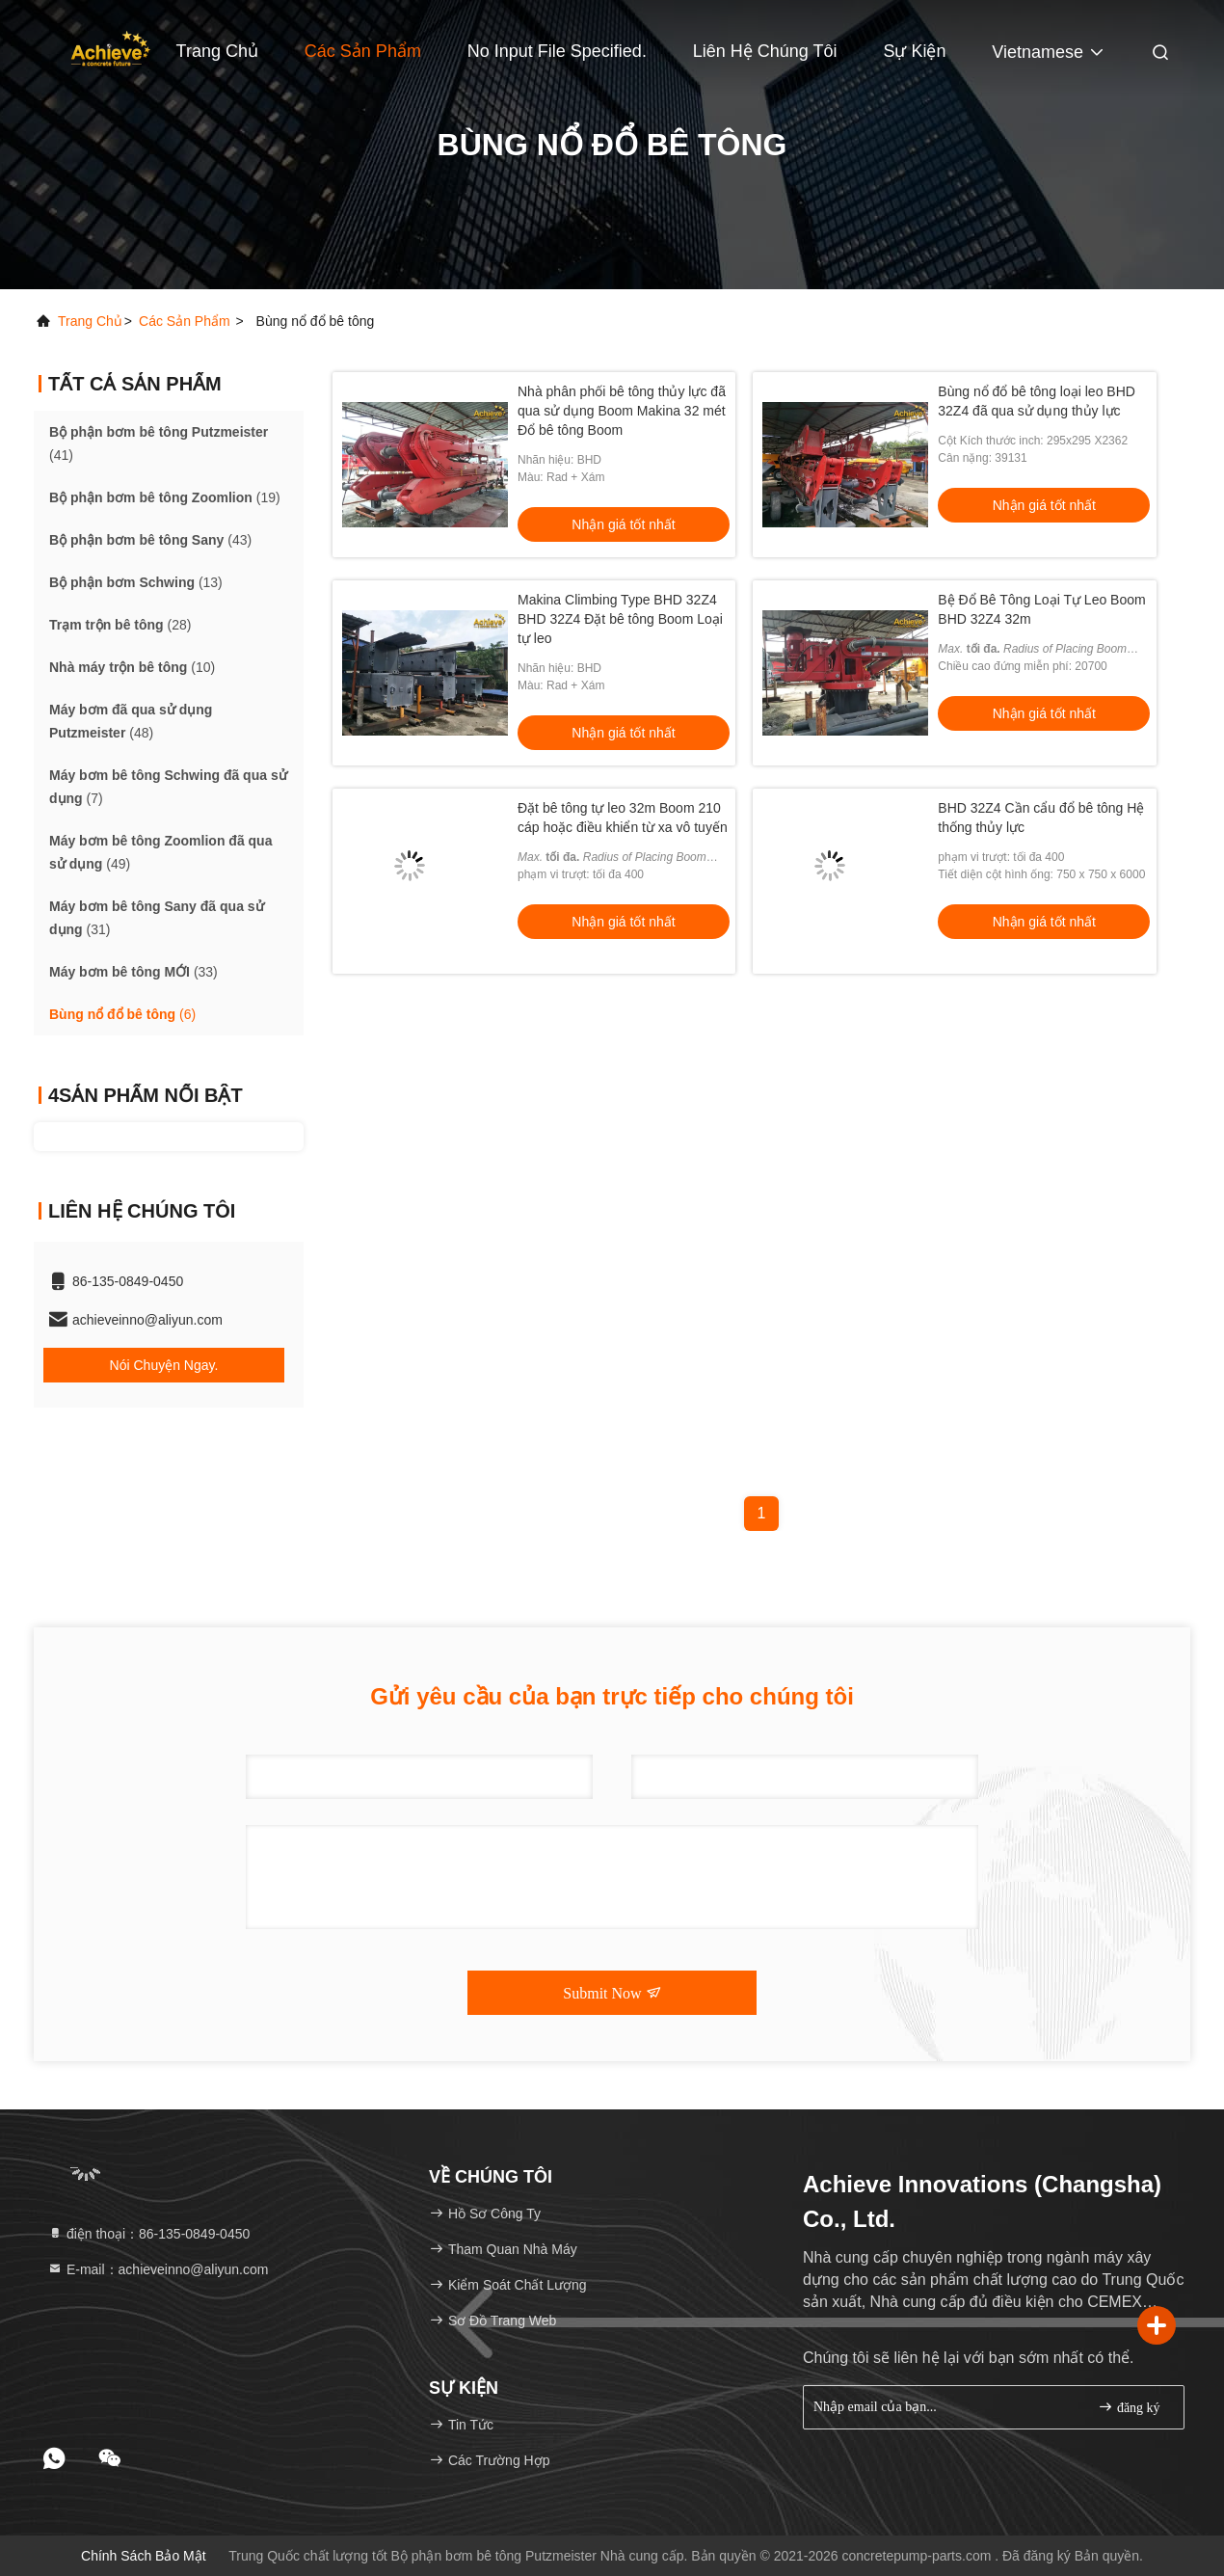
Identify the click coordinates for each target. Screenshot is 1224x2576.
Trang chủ (90, 321)
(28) (120, 624)
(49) (160, 852)
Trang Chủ (217, 51)
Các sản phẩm (363, 51)
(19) (164, 497)
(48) (130, 721)
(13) (136, 582)
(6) (122, 1014)
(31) (156, 918)
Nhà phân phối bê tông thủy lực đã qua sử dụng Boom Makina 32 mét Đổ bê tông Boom (622, 411)
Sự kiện (914, 51)
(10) (132, 667)
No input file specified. (557, 51)
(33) (133, 971)
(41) (158, 443)
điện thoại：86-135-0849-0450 (148, 2233)
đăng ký (1128, 2407)
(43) (150, 540)
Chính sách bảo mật (143, 2555)
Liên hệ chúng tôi (765, 51)
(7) (168, 786)
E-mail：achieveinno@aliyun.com (157, 2269)
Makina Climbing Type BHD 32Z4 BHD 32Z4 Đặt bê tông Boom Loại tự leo (620, 619)
